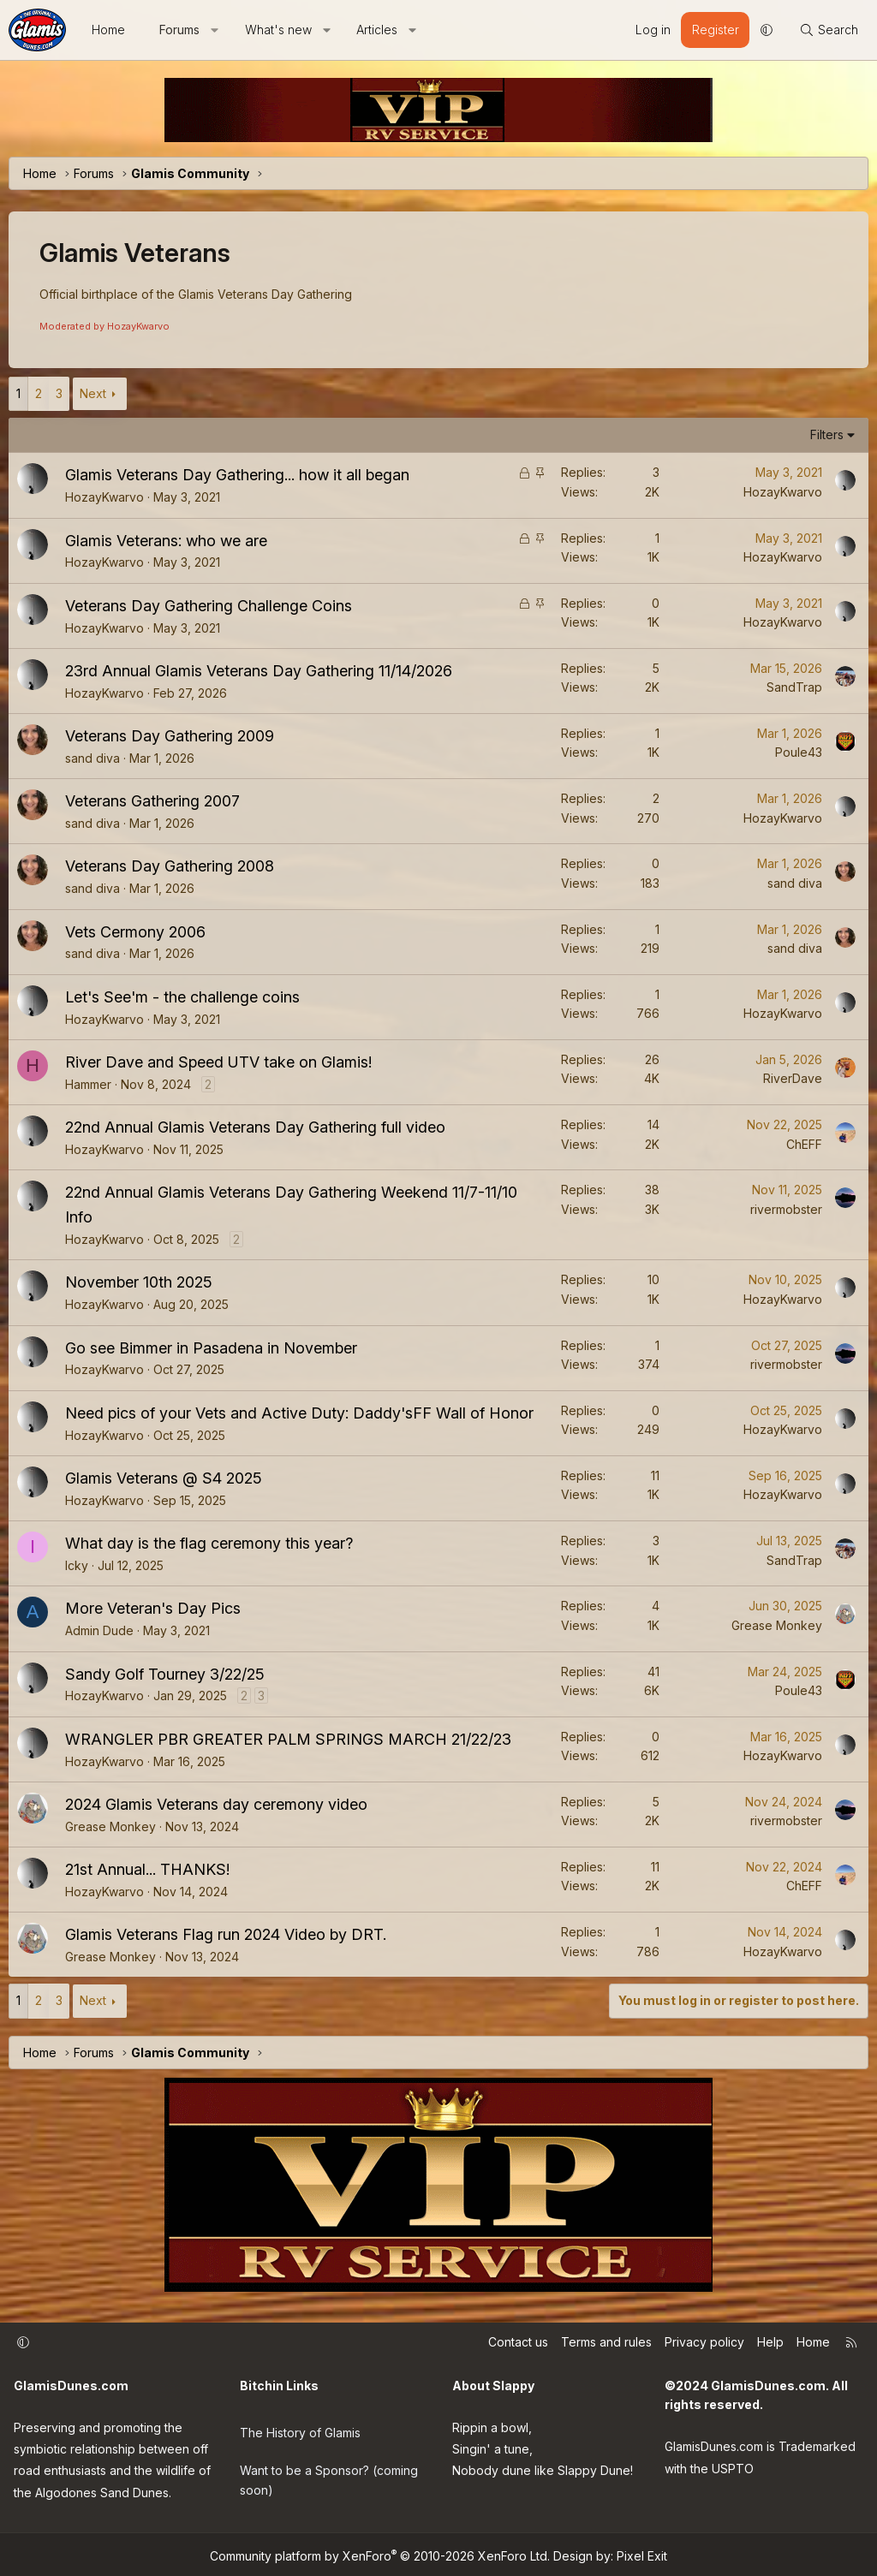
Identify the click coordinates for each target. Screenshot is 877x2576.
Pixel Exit (642, 2552)
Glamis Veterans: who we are (166, 541)
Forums (179, 29)
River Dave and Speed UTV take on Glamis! (218, 1062)
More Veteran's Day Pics (153, 1608)
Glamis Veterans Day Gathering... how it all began (237, 475)
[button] (215, 30)
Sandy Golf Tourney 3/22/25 (165, 1674)
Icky (76, 1565)
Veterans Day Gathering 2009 (169, 736)
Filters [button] (827, 434)
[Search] (828, 30)
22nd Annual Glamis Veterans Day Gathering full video (255, 1127)
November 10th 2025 (138, 1282)
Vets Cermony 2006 (135, 932)
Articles (376, 29)
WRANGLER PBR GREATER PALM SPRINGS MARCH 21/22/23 (288, 1739)
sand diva (92, 758)
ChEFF (804, 1144)
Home (108, 29)
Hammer (88, 1084)
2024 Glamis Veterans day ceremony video (216, 1804)
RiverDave (792, 1078)
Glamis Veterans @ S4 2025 (163, 1478)
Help (770, 2342)
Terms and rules (606, 2342)
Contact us (518, 2342)
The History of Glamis (300, 2425)
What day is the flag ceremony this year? (209, 1543)
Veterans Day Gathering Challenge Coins (208, 606)
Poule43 (798, 752)
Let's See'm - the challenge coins (182, 997)
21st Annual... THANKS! (147, 1869)
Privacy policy (704, 2342)
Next (93, 393)
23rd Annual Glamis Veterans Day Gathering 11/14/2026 (258, 671)
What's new (278, 29)
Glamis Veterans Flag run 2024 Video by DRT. (225, 1934)
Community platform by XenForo (380, 2552)
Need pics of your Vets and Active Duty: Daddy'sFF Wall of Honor (299, 1413)
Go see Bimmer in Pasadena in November (211, 1348)
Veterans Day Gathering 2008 (169, 866)
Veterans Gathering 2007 (152, 801)
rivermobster (786, 1209)
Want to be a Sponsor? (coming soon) (329, 2469)
